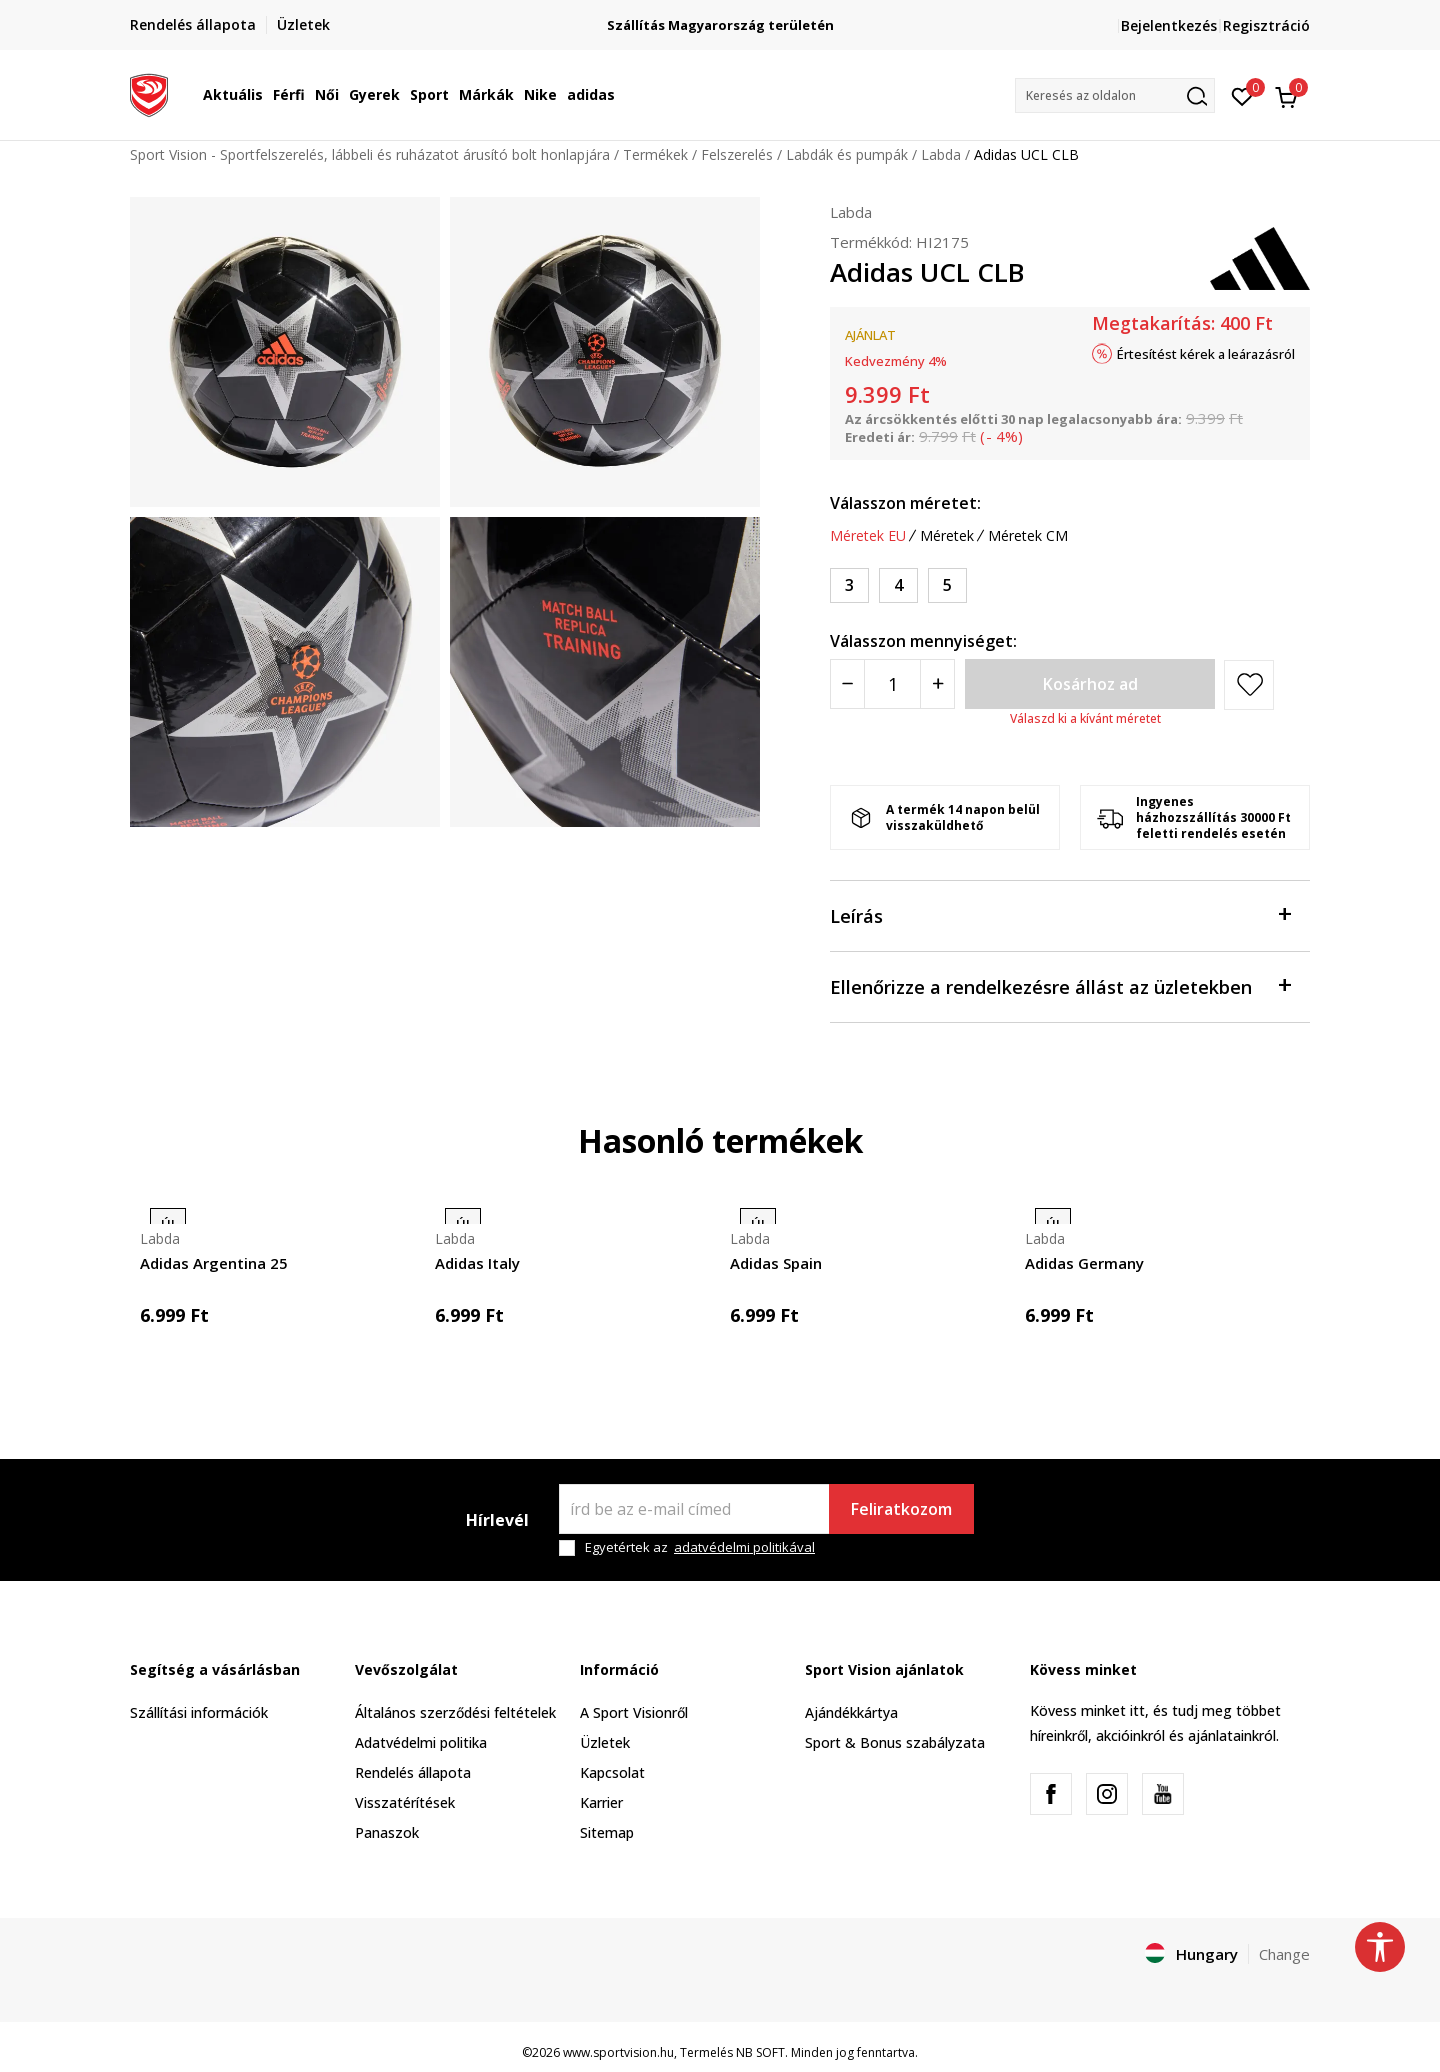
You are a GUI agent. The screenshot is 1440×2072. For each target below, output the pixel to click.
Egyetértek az (700, 1547)
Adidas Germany (1084, 1263)
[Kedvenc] (1242, 95)
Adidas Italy (477, 1263)
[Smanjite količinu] (847, 684)
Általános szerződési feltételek (455, 1712)
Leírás (1060, 914)
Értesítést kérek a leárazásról (1206, 354)
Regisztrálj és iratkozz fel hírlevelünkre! (720, 17)
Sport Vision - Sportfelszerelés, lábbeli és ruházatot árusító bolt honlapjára (370, 154)
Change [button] (1284, 1954)
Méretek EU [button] (868, 536)
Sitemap (607, 1832)
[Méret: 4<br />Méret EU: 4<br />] (898, 585)
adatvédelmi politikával (744, 1547)
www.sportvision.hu (618, 2052)
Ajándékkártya (851, 1712)
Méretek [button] (947, 536)
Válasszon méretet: (905, 503)
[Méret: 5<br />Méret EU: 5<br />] (947, 585)
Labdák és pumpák (847, 154)
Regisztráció (1266, 25)
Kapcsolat (612, 1772)
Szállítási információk (199, 1712)
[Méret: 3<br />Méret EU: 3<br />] (849, 585)
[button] (1115, 95)
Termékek (655, 154)
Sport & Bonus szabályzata (895, 1742)
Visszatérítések (405, 1802)
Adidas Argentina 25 (214, 1263)
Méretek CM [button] (1028, 536)
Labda (941, 154)
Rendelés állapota (413, 1772)
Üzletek (605, 1742)
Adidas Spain (776, 1263)
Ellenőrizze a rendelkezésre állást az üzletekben (1060, 985)
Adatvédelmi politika (421, 1742)
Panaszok (387, 1832)
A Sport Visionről (634, 1712)
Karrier (601, 1802)
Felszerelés (737, 154)
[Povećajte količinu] (937, 684)
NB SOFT (760, 2052)
